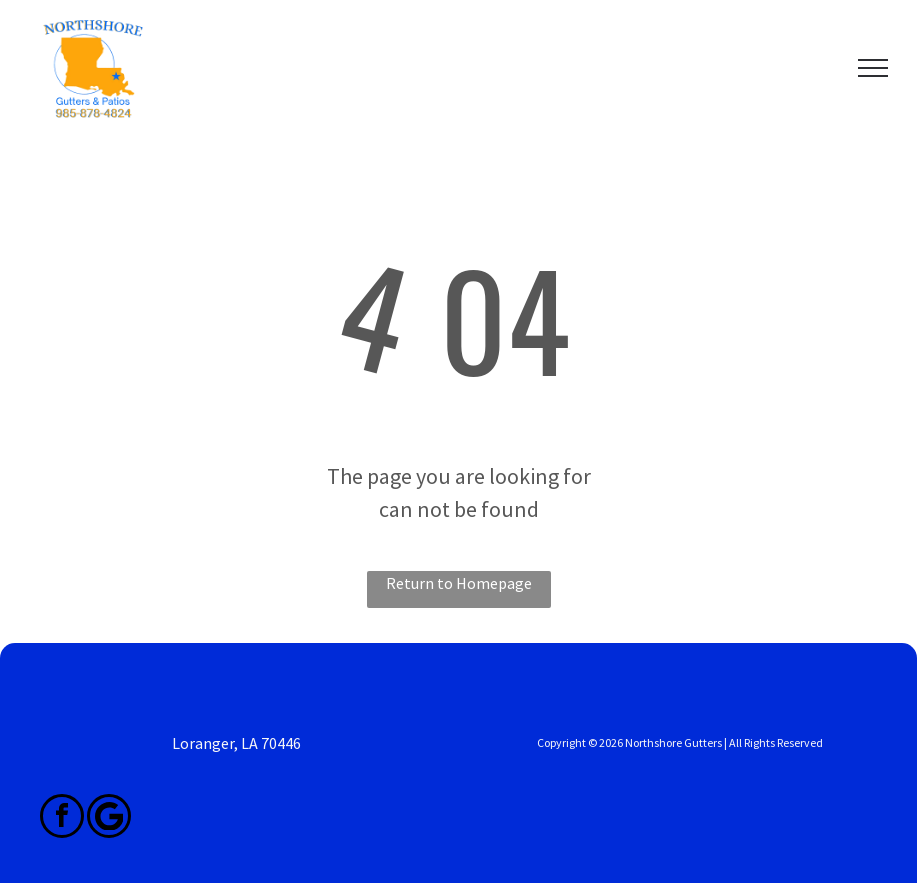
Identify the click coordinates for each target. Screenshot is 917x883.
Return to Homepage (459, 583)
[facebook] (62, 818)
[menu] (873, 68)
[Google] (109, 818)
